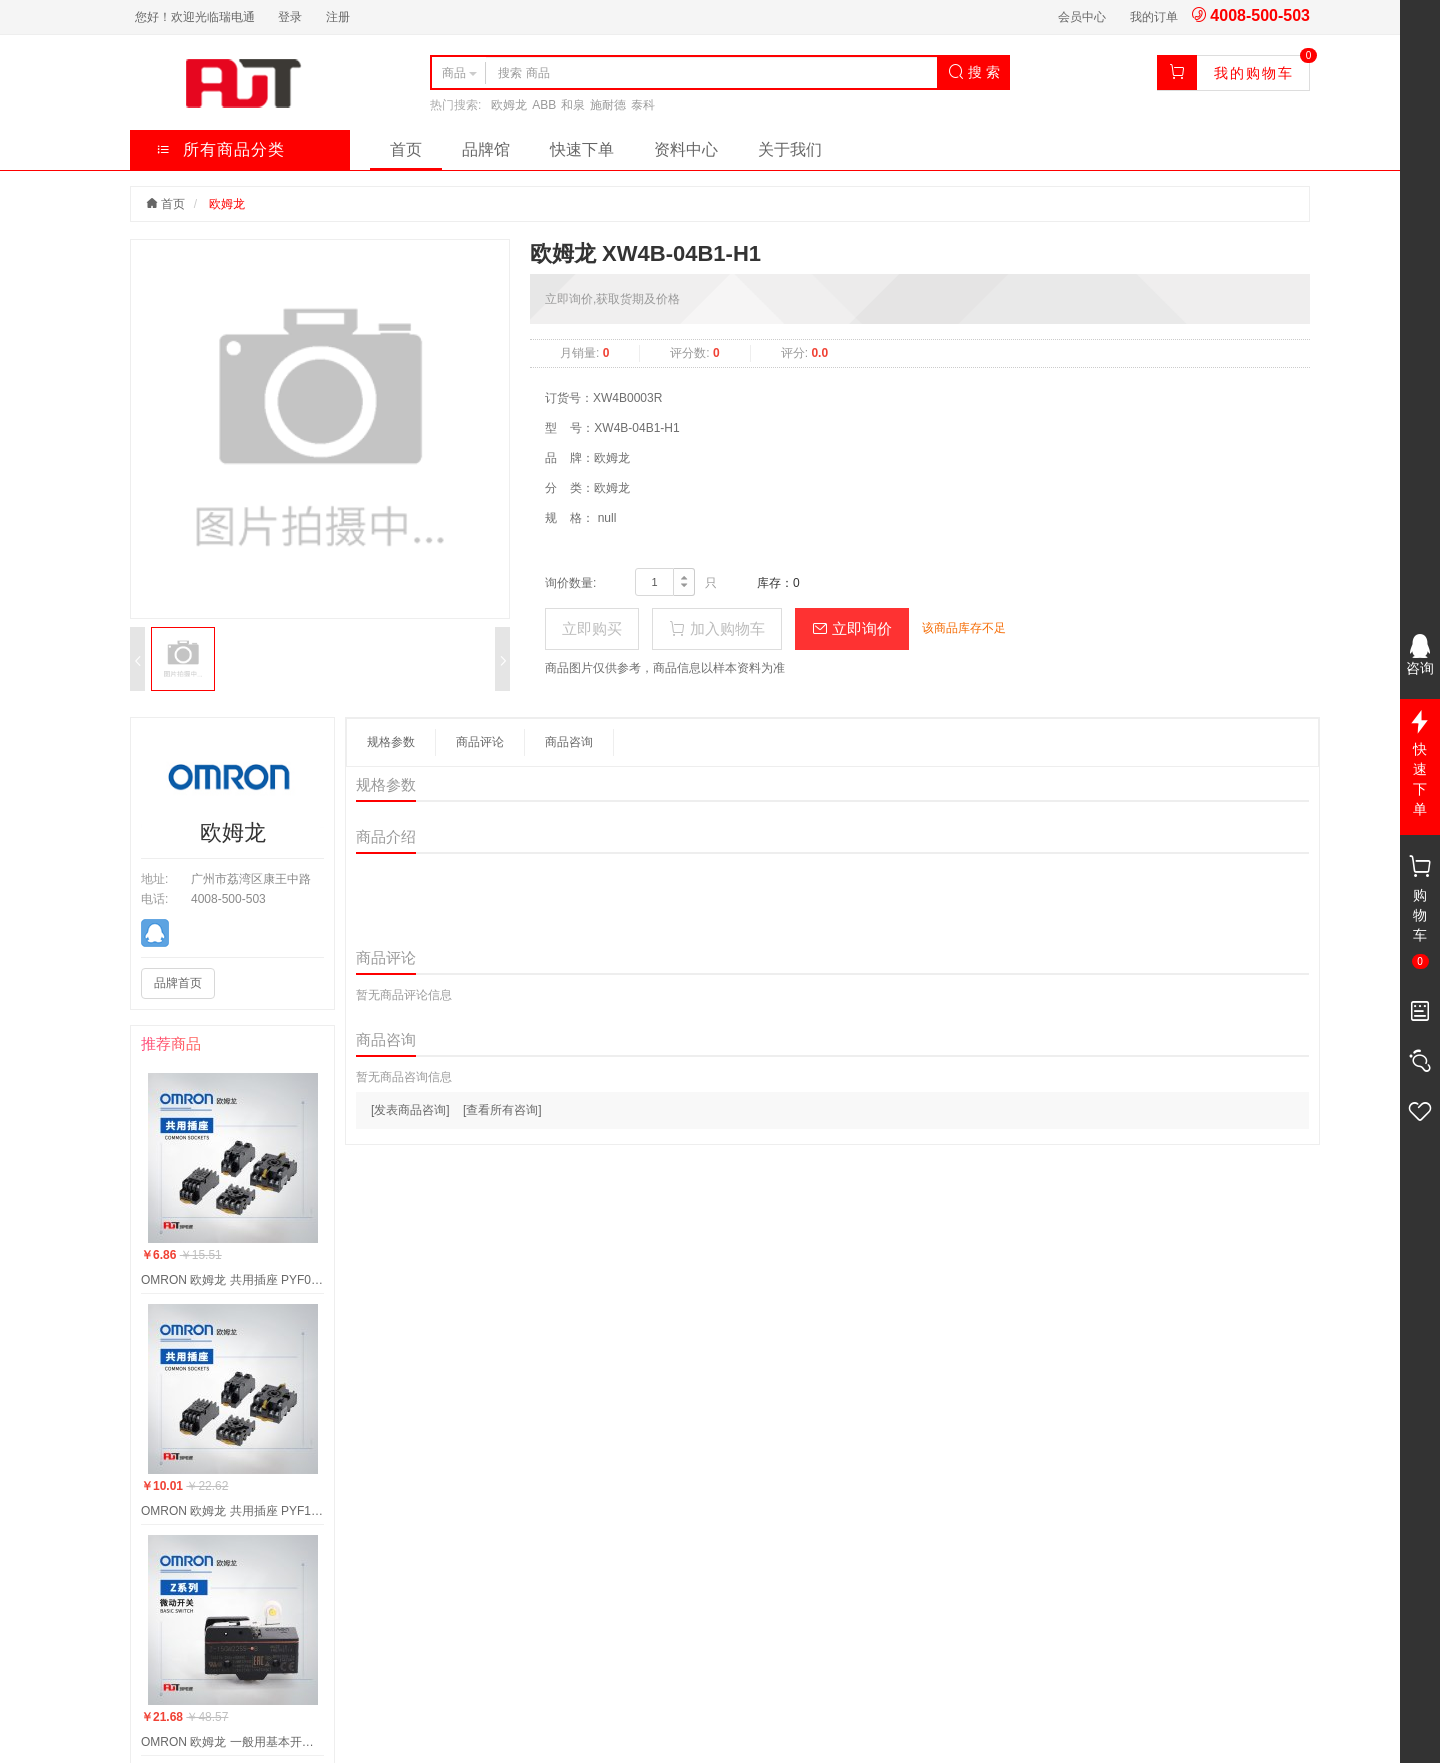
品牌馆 (486, 149)
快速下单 (582, 149)
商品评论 (480, 742)
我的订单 (1154, 17)
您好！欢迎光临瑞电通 (195, 17)
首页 (406, 149)
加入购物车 (716, 628)
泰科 (643, 105)
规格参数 (391, 742)
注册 (338, 17)
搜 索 (974, 72)
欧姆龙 (509, 105)
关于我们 (790, 149)
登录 (290, 17)
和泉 (573, 105)
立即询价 (852, 628)
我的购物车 (1254, 73)
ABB (544, 105)
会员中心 (1082, 17)
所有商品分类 (220, 149)
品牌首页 (178, 983)
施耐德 (608, 105)
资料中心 (686, 149)
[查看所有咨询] (502, 1110)
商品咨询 (569, 742)
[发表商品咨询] (410, 1110)
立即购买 (592, 628)
